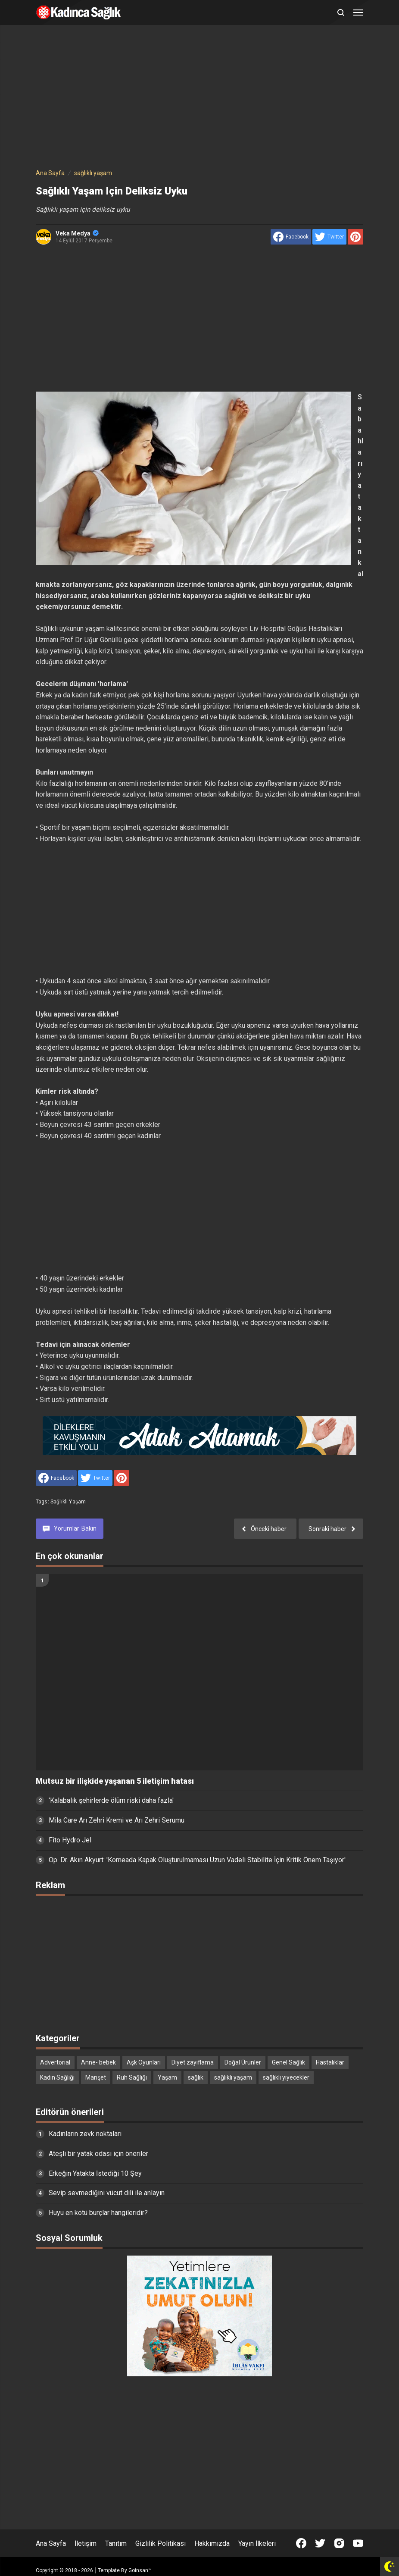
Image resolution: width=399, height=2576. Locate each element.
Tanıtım (116, 2543)
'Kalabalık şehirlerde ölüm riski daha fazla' (111, 1800)
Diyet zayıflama (192, 2062)
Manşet (95, 2077)
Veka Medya (77, 233)
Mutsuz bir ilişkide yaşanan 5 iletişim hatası (115, 1781)
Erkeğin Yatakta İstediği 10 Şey (95, 2173)
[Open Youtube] (358, 2543)
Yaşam (167, 2077)
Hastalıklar (330, 2062)
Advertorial (55, 2062)
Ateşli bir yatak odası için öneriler (98, 2153)
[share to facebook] (291, 237)
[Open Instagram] (339, 2543)
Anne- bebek (98, 2062)
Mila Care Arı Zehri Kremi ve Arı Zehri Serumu (116, 1820)
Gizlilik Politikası (160, 2543)
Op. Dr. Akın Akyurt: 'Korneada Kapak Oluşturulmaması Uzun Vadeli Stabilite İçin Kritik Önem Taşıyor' (197, 1860)
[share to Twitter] (329, 237)
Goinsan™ (140, 2570)
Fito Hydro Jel (70, 1840)
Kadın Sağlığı (57, 2077)
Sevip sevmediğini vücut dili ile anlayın (107, 2193)
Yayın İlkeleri (257, 2543)
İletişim (86, 2543)
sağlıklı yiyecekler (286, 2077)
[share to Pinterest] (355, 237)
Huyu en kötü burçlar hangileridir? (98, 2213)
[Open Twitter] (320, 2543)
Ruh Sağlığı (132, 2077)
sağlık (195, 2077)
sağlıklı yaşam (68, 1502)
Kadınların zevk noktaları (85, 2134)
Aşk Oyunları (144, 2062)
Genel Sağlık (288, 2062)
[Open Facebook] (301, 2543)
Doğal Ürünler (242, 2062)
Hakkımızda (212, 2543)
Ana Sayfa (51, 2543)
